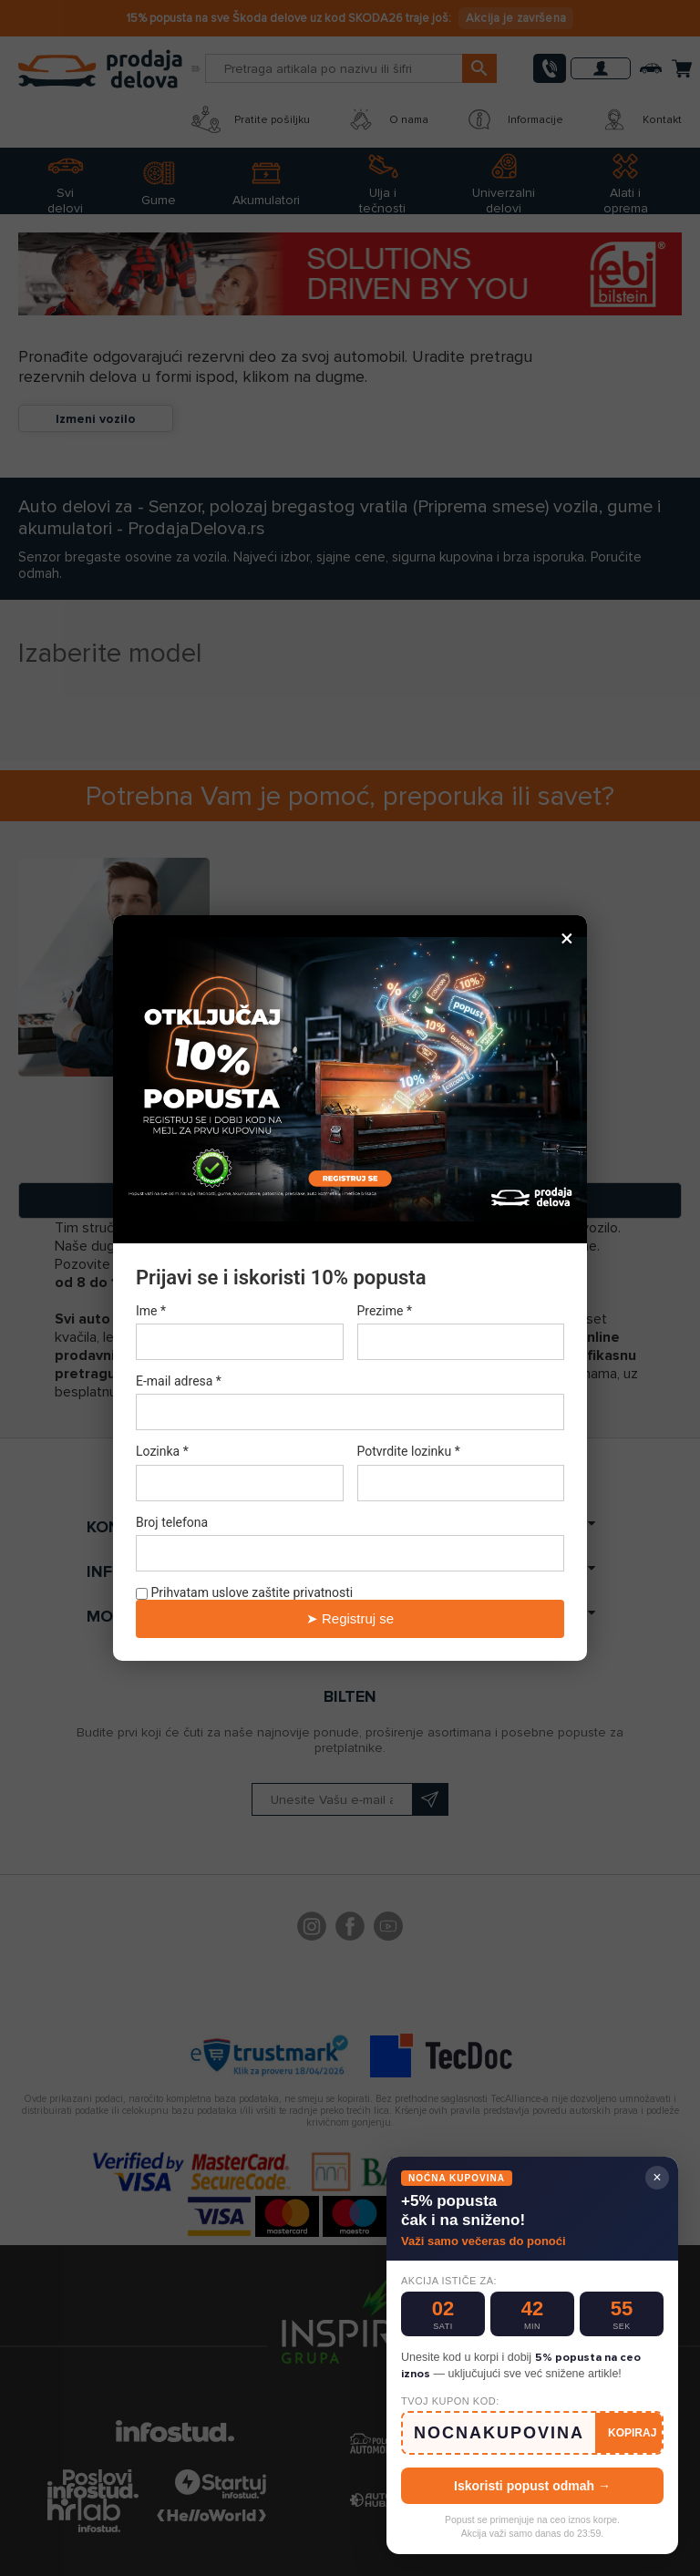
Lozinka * (162, 1452)
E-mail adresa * (178, 1381)
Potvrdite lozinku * (408, 1452)
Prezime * (384, 1310)
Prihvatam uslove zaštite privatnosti (244, 1592)
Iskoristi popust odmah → (532, 2485)
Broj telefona (172, 1522)
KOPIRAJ (632, 2433)
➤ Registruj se (350, 1618)
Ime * (151, 1310)
